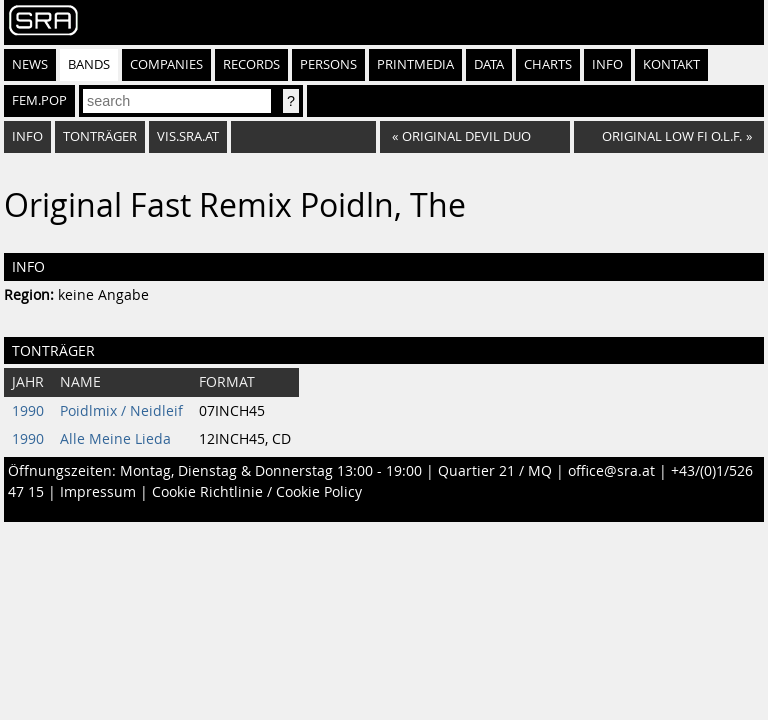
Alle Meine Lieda (115, 439)
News (30, 64)
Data (489, 64)
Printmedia (415, 64)
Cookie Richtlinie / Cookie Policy (257, 492)
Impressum (98, 492)
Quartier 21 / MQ (495, 471)
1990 (28, 411)
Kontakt (671, 64)
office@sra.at (611, 471)
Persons (328, 64)
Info (607, 64)
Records (251, 64)
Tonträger (100, 136)
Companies (166, 64)
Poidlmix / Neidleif (121, 411)
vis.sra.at (188, 136)
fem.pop (39, 100)
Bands (89, 64)
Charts (548, 64)
